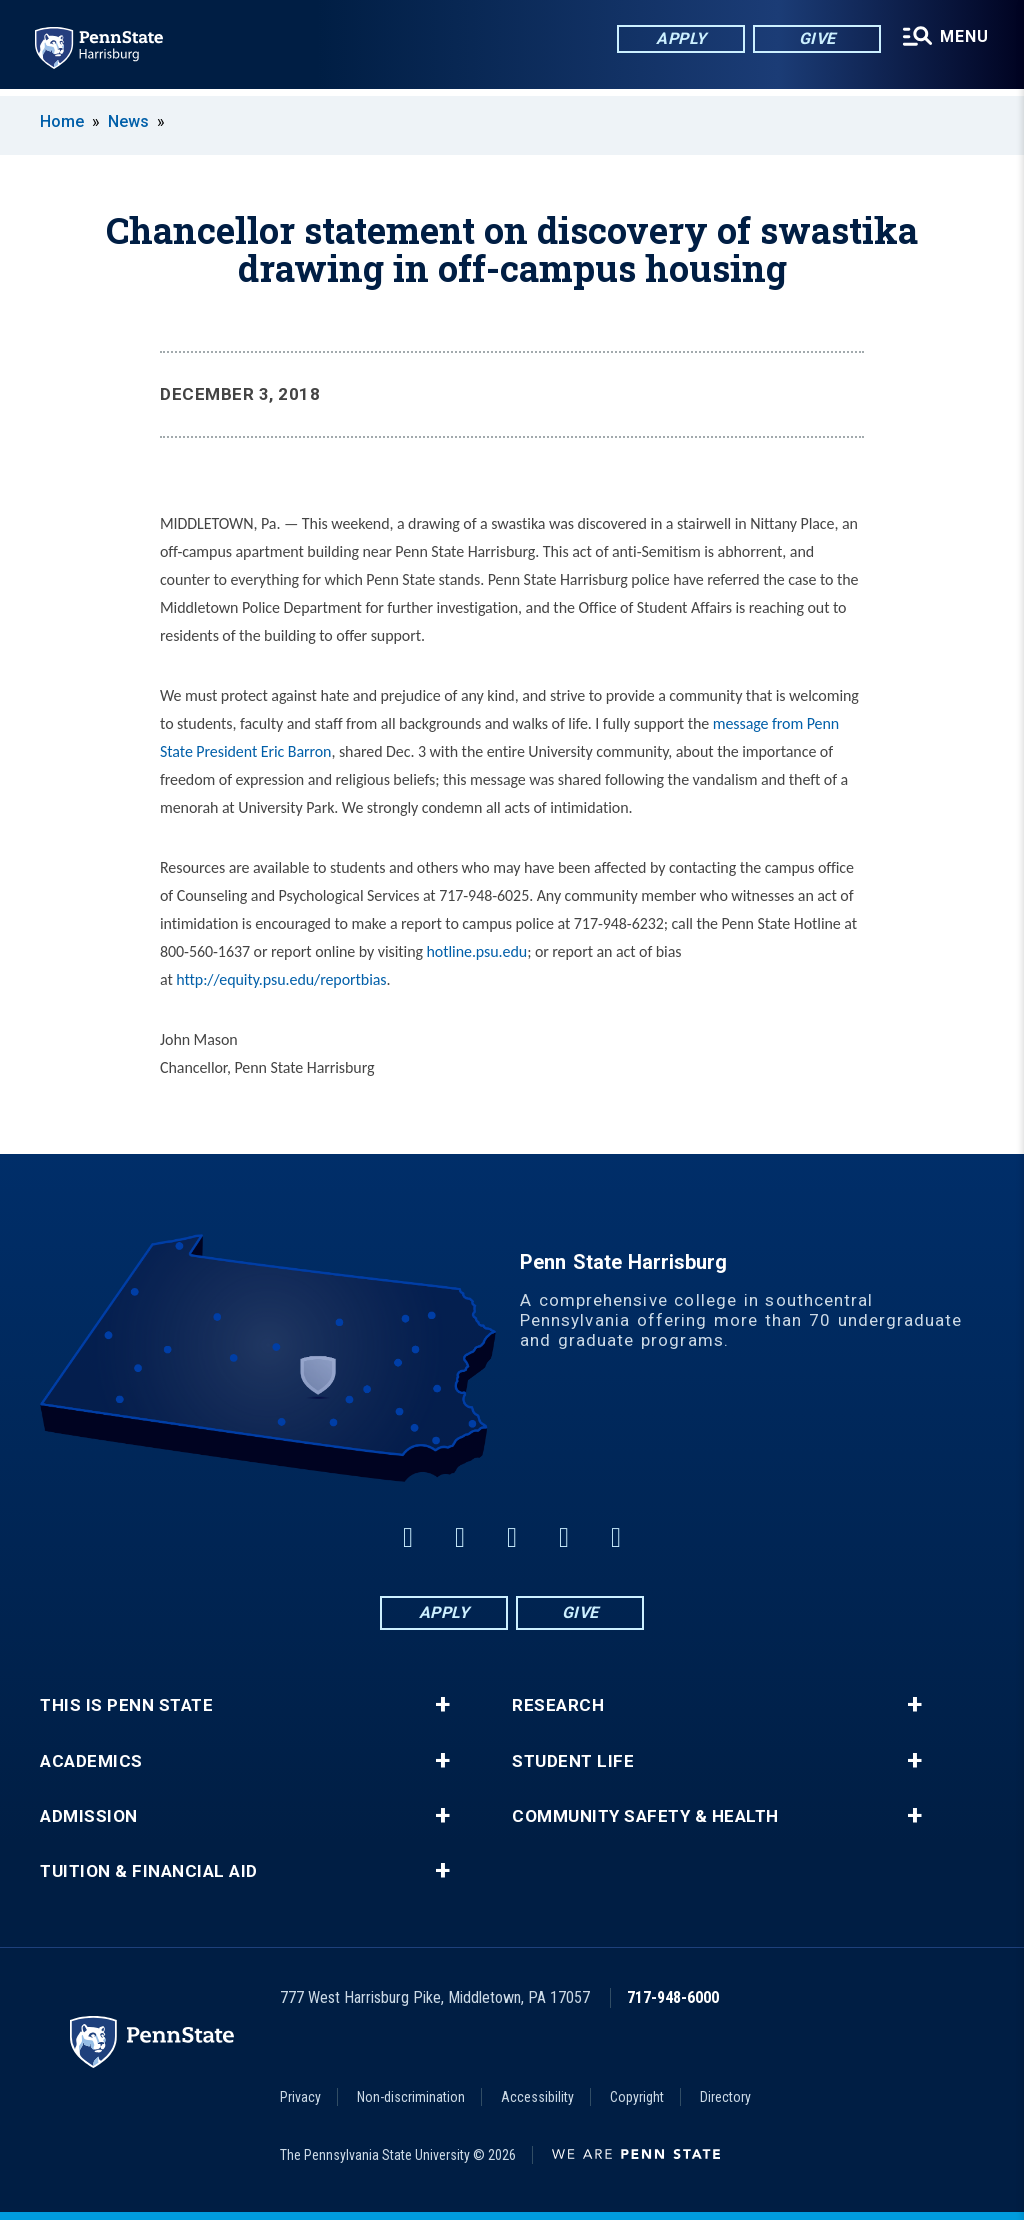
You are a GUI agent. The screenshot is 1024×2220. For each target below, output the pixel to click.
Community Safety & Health (645, 1816)
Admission (89, 1816)
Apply (679, 39)
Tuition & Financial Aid (149, 1871)
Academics (91, 1761)
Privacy (300, 2097)
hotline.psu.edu (477, 951)
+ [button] (442, 1705)
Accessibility (537, 2097)
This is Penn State (126, 1705)
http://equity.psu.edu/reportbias (281, 979)
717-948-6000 (673, 1997)
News (128, 121)
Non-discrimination (411, 2097)
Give (815, 39)
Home (62, 121)
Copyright (637, 2097)
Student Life (573, 1761)
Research (558, 1705)
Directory (725, 2097)
